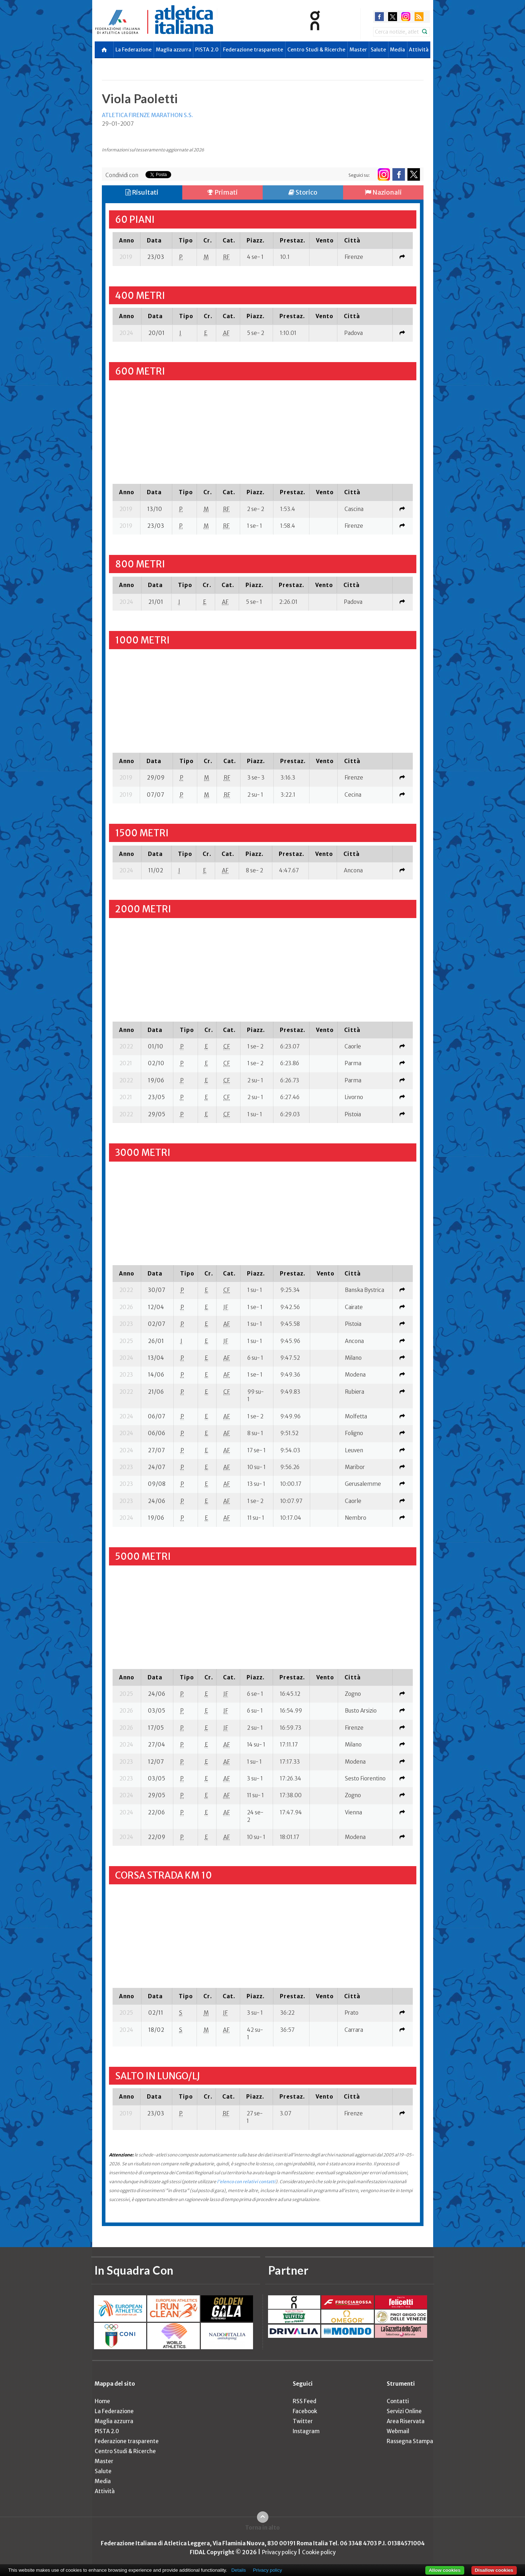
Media (397, 49)
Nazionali (383, 192)
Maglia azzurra (173, 49)
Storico (302, 192)
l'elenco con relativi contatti (246, 2181)
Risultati (141, 192)
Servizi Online (404, 2411)
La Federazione (133, 49)
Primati (222, 192)
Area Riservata (406, 2421)
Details (238, 2570)
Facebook (305, 2411)
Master (358, 49)
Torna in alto (262, 2527)
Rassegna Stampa (410, 2441)
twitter (392, 16)
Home (102, 2401)
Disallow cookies (494, 2570)
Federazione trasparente (253, 49)
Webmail (398, 2431)
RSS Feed (304, 2401)
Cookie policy (319, 2552)
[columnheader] (126, 240)
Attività (419, 49)
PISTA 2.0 (207, 49)
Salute (378, 49)
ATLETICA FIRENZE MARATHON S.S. (147, 115)
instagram (405, 16)
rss (419, 16)
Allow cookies (445, 2570)
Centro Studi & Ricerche (316, 49)
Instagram (306, 2431)
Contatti (398, 2401)
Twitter (303, 2421)
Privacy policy (279, 2552)
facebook (379, 16)
